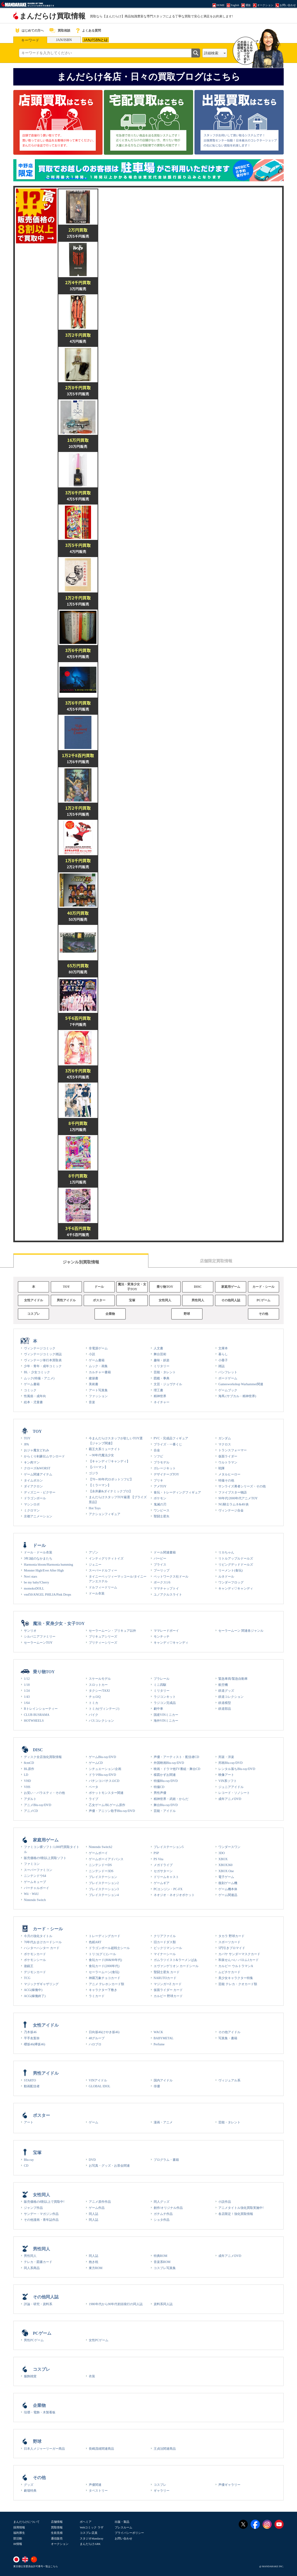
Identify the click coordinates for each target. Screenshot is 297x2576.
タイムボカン (33, 1480)
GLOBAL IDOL (99, 2086)
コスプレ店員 (88, 2533)
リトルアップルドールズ (235, 1558)
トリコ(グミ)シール (102, 1954)
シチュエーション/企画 (105, 1769)
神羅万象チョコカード (104, 1978)
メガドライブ (163, 1865)
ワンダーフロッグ (231, 1582)
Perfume (159, 2044)
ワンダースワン (229, 1847)
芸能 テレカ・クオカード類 (237, 1984)
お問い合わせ (123, 2538)
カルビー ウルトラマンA (235, 1966)
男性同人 (198, 1300)
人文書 (158, 1348)
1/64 (27, 1703)
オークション (60, 2544)
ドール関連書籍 (165, 1552)
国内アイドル (163, 2080)
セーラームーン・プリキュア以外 (112, 1630)
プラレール (161, 1678)
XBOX (223, 1859)
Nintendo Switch (35, 1900)
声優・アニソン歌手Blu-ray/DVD (112, 1811)
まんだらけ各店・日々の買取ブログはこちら (148, 77)
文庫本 (223, 1348)
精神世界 (160, 1396)
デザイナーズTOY (166, 1474)
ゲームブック (227, 1390)
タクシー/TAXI (99, 1690)
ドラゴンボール (35, 1498)
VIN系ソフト (227, 1781)
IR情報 (17, 2544)
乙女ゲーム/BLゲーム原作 (107, 1805)
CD (26, 2165)
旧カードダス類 (165, 1942)
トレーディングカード (104, 1936)
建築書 (93, 1378)
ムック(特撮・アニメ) (39, 1378)
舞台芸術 (160, 1354)
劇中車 (158, 1708)
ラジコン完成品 (165, 1703)
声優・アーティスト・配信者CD (176, 1757)
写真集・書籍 (227, 2038)
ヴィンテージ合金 (231, 1510)
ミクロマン (32, 1510)
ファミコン (32, 1864)
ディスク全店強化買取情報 (43, 1757)
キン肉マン (32, 1462)
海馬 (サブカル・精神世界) (237, 1396)
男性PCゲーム (34, 2340)
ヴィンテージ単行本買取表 (43, 1360)
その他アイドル (229, 2032)
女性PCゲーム (99, 2340)
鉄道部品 (224, 1708)
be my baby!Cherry (36, 1582)
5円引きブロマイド (231, 1948)
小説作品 (224, 2201)
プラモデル (161, 1462)
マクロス (224, 1444)
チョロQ (95, 1696)
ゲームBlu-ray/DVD (102, 1757)
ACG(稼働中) (33, 1990)
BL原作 (29, 1769)
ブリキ (158, 1480)
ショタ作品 (161, 2219)
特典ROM (160, 2256)
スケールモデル (100, 1678)
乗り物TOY (165, 1286)
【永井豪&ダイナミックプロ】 (110, 1491)
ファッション (98, 1396)
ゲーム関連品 (227, 1895)
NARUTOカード (165, 1978)
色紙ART (95, 1942)
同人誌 (93, 2214)
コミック (30, 1390)
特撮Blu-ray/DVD (166, 1781)
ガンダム (224, 1438)
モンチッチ (161, 1636)
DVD (92, 2159)
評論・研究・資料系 (38, 2304)
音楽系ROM (162, 2262)
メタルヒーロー (229, 1474)
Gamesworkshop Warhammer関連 (240, 1384)
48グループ (97, 2038)
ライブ (93, 1799)
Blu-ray (29, 2159)
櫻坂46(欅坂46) (34, 2044)
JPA (26, 1444)
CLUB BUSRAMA (36, 1715)
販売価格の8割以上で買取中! (44, 2201)
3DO (221, 1853)
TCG (27, 1978)
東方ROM (96, 2268)
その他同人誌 (230, 1300)
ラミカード (97, 1996)
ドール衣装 (97, 1593)
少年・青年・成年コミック (43, 1366)
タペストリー (98, 2490)
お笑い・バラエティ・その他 (44, 1793)
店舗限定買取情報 (216, 1261)
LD (26, 1774)
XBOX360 (225, 1865)
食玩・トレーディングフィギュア (177, 1492)
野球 (187, 1314)
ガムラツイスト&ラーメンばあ (175, 1960)
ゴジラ (93, 1473)
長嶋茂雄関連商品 (101, 2448)
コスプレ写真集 (165, 2268)
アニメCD (31, 1811)
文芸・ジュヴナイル (168, 1384)
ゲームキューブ (35, 1882)
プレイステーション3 (104, 1889)
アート (28, 2122)
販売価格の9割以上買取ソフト (45, 1858)
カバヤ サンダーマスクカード (239, 1954)
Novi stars (30, 1576)
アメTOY (160, 1486)
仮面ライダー (227, 1456)
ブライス (160, 1564)
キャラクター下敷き (103, 1990)
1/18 (27, 1685)
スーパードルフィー (103, 1570)
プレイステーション (103, 1877)
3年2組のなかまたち (38, 1558)
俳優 (157, 2086)
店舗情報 (57, 2521)
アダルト (30, 1799)
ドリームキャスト (166, 1877)
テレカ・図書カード (38, 2262)
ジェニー (95, 1564)
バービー (160, 1558)
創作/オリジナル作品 (168, 2208)
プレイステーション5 (169, 1847)
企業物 (110, 1314)
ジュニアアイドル (231, 1787)
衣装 (92, 2376)
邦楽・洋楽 (226, 1757)
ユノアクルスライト (168, 1594)
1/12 (27, 1678)
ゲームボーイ (98, 1853)
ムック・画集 (98, 1366)
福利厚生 (19, 2533)
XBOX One (226, 1871)
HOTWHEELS (34, 1720)
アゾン (93, 1552)
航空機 (223, 1685)
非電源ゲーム (98, 1348)
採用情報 (19, 2527)
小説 (92, 1354)
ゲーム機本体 (227, 1889)
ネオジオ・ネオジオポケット (174, 1895)
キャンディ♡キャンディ (235, 1588)
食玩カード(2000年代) (104, 1966)
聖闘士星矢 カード (167, 1972)
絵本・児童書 (33, 1402)
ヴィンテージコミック (39, 1348)
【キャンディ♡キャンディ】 (109, 1461)
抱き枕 (93, 2262)
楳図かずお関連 (165, 1774)
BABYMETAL (164, 2038)
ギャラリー (161, 2490)
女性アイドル (33, 1300)
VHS (27, 1787)
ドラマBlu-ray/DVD (102, 1774)
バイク (93, 1715)
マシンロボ (32, 1504)
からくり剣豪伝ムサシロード (44, 1456)
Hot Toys (95, 1508)
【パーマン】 (98, 1467)
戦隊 (221, 1468)
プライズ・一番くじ (168, 1444)
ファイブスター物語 (232, 1492)
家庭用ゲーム (230, 1286)
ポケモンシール (35, 1960)
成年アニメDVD (229, 1799)
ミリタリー (161, 1366)
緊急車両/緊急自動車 (233, 1678)
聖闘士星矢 (161, 1516)
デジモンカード (35, 1972)
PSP (156, 1853)
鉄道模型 (224, 1703)
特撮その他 (226, 1480)
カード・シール (263, 1286)
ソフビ (158, 1456)
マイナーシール (165, 1954)
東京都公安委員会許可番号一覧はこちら (35, 2566)
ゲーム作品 (97, 2208)
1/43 (27, 1696)
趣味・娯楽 (161, 1360)
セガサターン (163, 1871)
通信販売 (57, 2538)
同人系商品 (32, 2268)
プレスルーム (123, 2527)
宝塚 (132, 1300)
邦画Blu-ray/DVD (230, 1763)
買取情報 (57, 2527)
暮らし (223, 1354)
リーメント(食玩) (230, 1570)
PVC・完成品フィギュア (171, 1438)
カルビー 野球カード (168, 1996)
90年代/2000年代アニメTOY (238, 1498)
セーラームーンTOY (38, 1642)
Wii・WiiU (31, 1894)
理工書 (158, 1390)
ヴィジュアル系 (229, 2080)
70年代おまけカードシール (43, 1942)
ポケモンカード (35, 1954)
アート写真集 (98, 1390)
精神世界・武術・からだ (171, 1799)
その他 (263, 1314)
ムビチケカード (229, 1972)
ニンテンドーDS (100, 1865)
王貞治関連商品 (165, 2448)
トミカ (93, 1703)
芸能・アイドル (165, 1811)
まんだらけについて (26, 2521)
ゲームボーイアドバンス (106, 1859)
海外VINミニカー (166, 1720)
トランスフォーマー (232, 1450)
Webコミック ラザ (91, 2527)
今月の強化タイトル (38, 1936)
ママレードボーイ (166, 1630)
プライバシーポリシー (129, 2533)
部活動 (17, 2538)
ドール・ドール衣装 (38, 1552)
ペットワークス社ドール (171, 1576)
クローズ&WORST (37, 1468)
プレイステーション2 (104, 1883)
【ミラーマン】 (100, 1485)
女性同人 (165, 1300)
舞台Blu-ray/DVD (166, 1805)
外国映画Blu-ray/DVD (169, 1763)
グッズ (28, 2484)
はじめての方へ (33, 30)
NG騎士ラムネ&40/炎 (233, 1504)
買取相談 (64, 30)
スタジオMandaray (91, 2538)
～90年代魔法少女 (101, 1455)
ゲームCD (96, 1763)
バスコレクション (101, 1720)
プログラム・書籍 (166, 2159)
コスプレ (33, 1314)
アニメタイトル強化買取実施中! (241, 2208)
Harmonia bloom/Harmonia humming (48, 1564)
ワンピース (161, 1510)
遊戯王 (28, 1966)
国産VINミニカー (166, 1715)
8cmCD (29, 1763)
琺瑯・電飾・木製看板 (39, 2412)
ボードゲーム (227, 1378)
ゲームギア (161, 1883)
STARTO (30, 2080)
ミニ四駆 (160, 1685)
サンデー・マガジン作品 (41, 2214)
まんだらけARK (90, 2544)
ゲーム (93, 2122)
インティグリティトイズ (106, 1558)
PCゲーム (263, 1300)
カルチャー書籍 (100, 1372)
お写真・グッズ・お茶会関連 (109, 2165)
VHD (27, 1781)
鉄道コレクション (231, 1696)
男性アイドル (66, 1300)
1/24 (27, 1690)
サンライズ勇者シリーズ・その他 (242, 1486)
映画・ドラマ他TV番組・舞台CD (177, 1769)
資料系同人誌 (163, 2304)
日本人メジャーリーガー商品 (44, 2448)
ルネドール (226, 1576)
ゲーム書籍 (32, 1384)
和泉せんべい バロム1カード (238, 1960)
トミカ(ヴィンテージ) (104, 1708)
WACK (158, 2032)
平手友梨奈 (32, 2038)
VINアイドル (98, 2080)
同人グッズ (161, 2201)
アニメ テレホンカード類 (106, 1984)
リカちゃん (226, 1552)
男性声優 (160, 1793)
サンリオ (30, 1630)
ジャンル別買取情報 (81, 1262)
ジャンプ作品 (33, 2208)
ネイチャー (161, 1402)
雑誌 (221, 1366)
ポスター (99, 1300)
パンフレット (227, 1372)
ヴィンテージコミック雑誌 (43, 1354)
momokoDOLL (34, 1588)
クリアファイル (165, 1936)
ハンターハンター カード (41, 1948)
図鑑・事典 (161, 1378)
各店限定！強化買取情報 (235, 2214)
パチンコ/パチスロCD (104, 1781)
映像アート (226, 1774)
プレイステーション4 (104, 1895)
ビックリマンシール (168, 1948)
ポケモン (160, 1498)
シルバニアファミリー (39, 1636)
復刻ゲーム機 (227, 1883)
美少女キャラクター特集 (235, 1978)
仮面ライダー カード (168, 1990)
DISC (198, 1286)
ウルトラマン (227, 1462)
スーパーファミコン (38, 1870)
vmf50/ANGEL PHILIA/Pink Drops (47, 1594)
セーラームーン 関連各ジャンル (240, 1630)
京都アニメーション (38, 1516)
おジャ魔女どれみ (36, 1450)
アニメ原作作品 (100, 2201)
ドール (99, 1286)
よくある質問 (91, 30)
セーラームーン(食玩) (104, 1972)
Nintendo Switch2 (100, 1847)
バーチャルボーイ (36, 1888)
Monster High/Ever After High (44, 1570)
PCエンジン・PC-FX (168, 1889)
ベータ (93, 1787)
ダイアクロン (33, 1486)
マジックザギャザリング (41, 1984)
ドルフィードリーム (103, 1587)
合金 (157, 1450)
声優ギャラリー (229, 2484)
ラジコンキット (165, 1696)
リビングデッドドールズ (235, 1564)
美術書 (93, 1384)
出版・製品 (122, 2521)
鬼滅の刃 (160, 1504)
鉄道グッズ (226, 1690)
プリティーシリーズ (103, 1642)
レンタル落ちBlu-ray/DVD (236, 1769)
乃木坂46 (30, 2032)
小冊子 (223, 1360)
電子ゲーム (226, 1877)
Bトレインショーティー (41, 1708)
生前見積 (57, 2533)
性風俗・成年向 (35, 1396)
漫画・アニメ (163, 2122)
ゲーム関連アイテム (38, 1474)
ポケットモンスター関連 (106, 1793)
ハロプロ (95, 2044)
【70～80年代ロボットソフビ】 (111, 1479)
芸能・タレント (165, 1372)
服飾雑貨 (30, 2376)
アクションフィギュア (104, 1514)
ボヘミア (85, 2521)
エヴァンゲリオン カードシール (176, 1966)
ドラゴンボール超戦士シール (109, 1948)
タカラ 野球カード (231, 1936)
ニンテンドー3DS (101, 1871)
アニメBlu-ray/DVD (37, 1805)
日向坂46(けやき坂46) (104, 2032)
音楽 (92, 1402)
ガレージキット (165, 1468)
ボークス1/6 (162, 1582)
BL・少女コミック (37, 1372)
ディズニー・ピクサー (39, 1492)
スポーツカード (229, 1942)
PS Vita (158, 1859)
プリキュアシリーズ (103, 1636)
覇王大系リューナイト (104, 1449)
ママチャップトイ (166, 1588)
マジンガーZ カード (168, 1984)
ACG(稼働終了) (35, 1996)
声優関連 (95, 2484)
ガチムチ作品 (163, 2214)
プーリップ (161, 1570)
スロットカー (98, 1685)
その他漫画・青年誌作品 (41, 2219)
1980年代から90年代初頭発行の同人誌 (116, 2304)
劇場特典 (30, 2490)
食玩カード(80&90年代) (105, 1960)
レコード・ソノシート (234, 1793)
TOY (66, 1286)
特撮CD (159, 1787)
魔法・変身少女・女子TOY (132, 1286)
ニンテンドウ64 (35, 1876)
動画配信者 (32, 2086)
